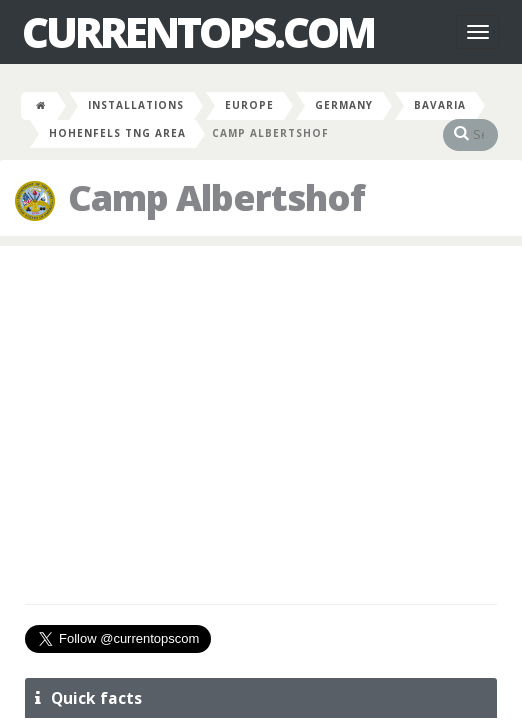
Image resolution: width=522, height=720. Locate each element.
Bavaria (440, 105)
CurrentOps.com (198, 32)
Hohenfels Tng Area (117, 133)
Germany (344, 105)
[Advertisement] (261, 406)
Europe (249, 105)
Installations (136, 105)
